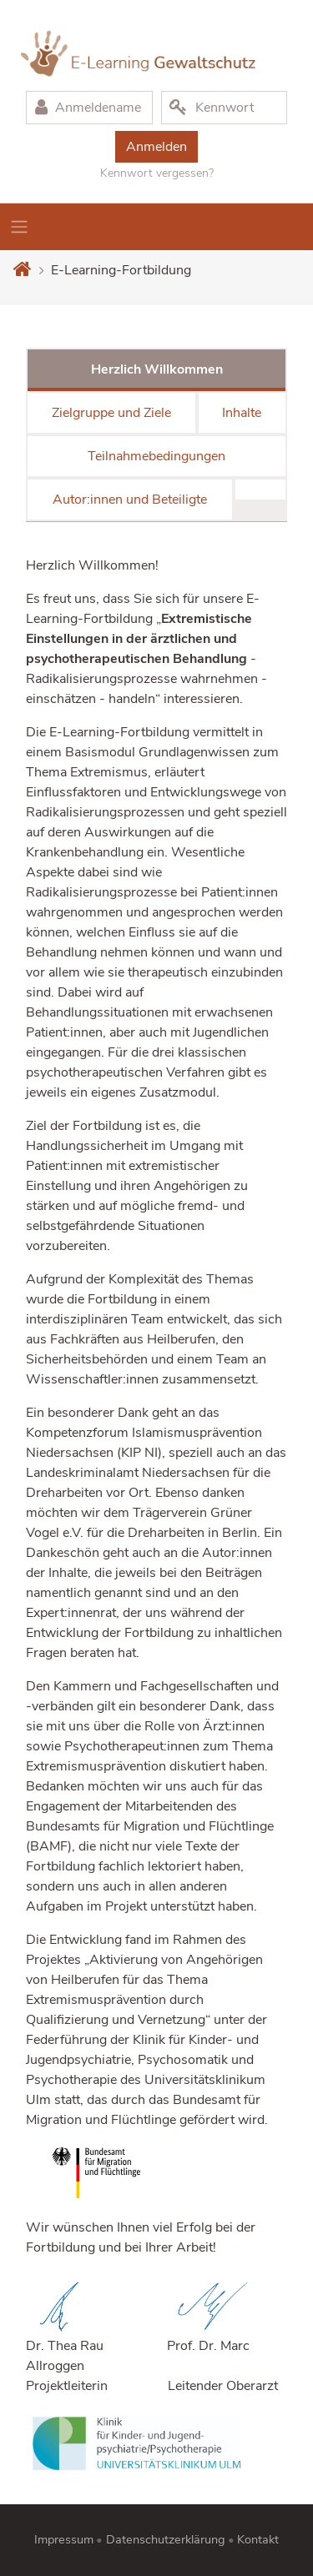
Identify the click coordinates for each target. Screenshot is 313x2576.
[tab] (260, 490)
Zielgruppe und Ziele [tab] (111, 413)
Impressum (63, 2539)
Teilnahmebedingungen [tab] (156, 456)
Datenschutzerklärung (165, 2539)
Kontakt (258, 2539)
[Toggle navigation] (19, 227)
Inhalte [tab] (241, 413)
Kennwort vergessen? (157, 173)
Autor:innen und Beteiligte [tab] (130, 499)
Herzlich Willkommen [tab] (157, 369)
